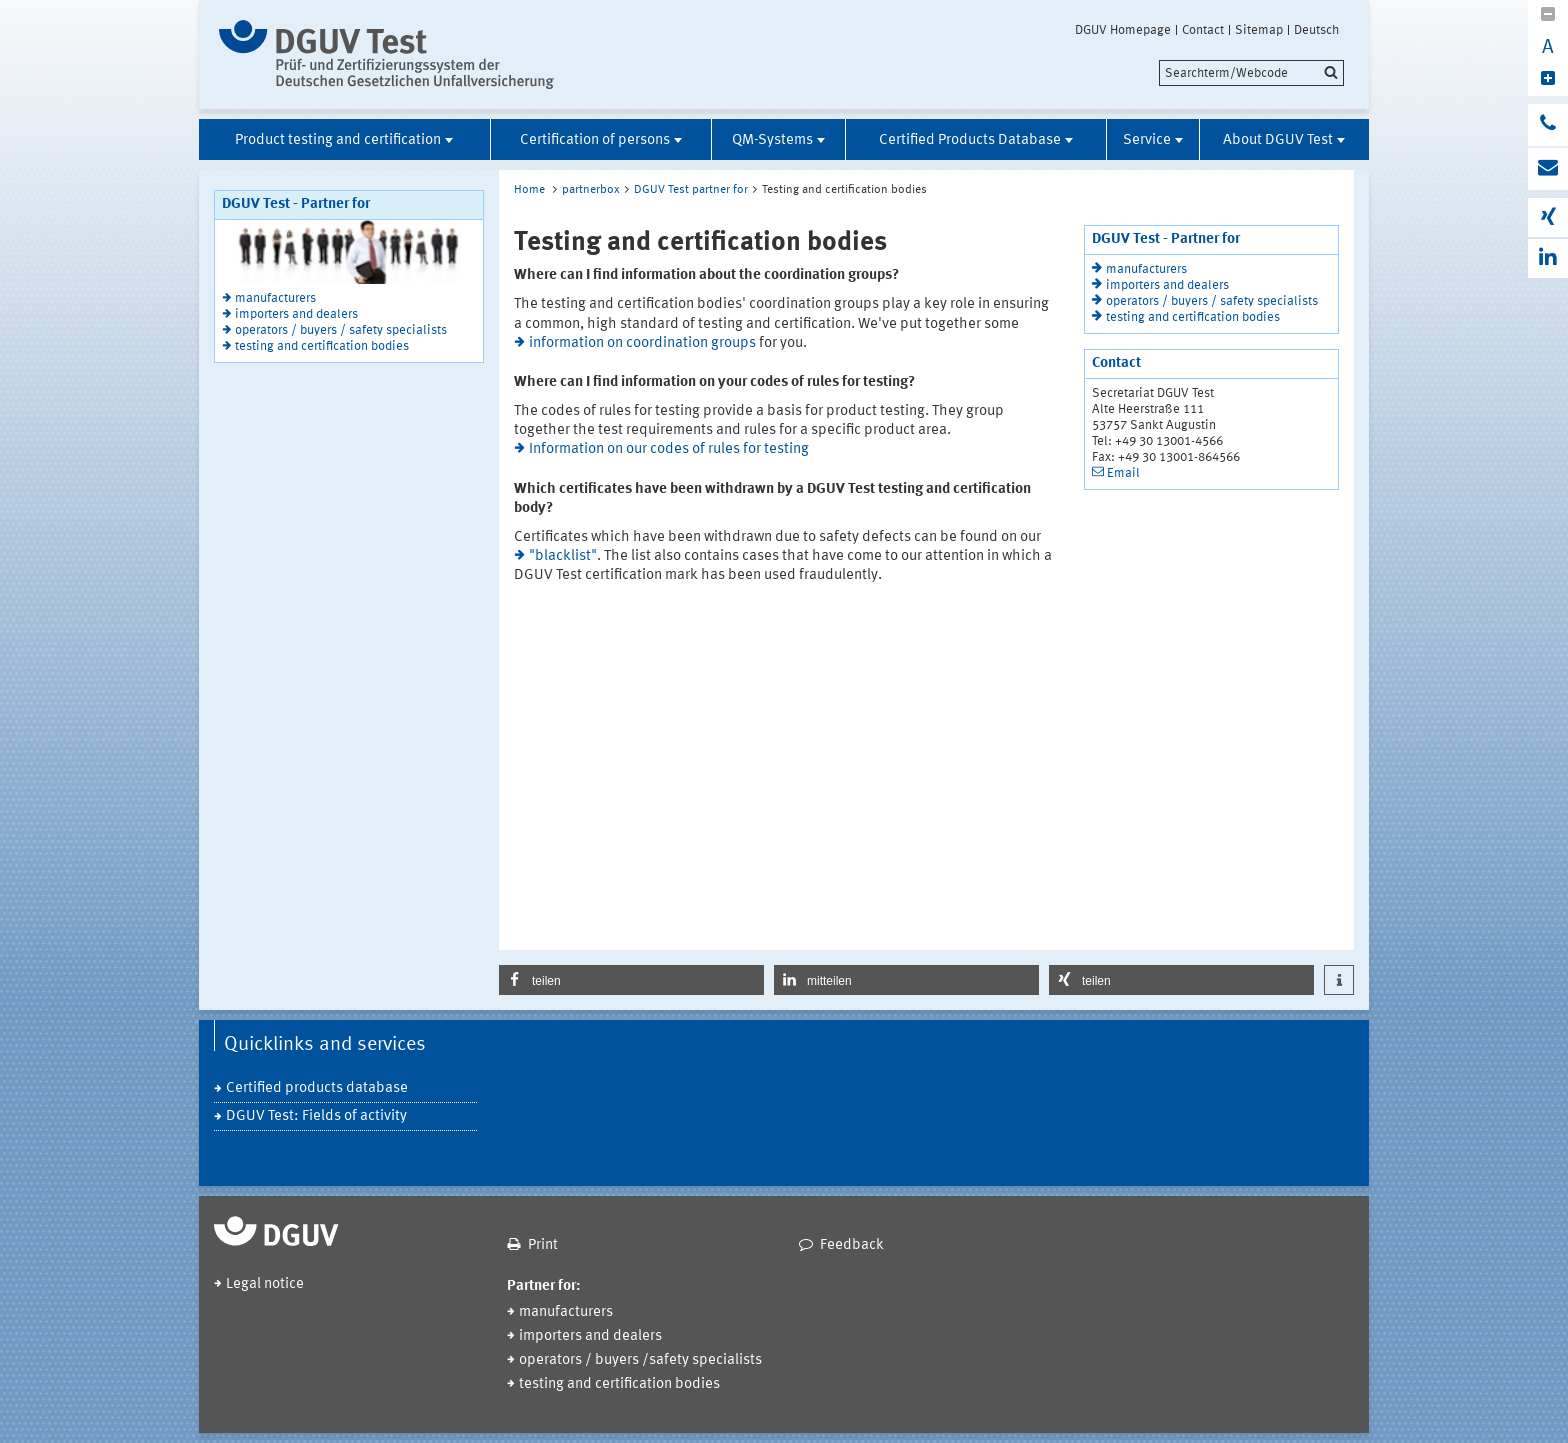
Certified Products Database (970, 140)
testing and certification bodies (322, 346)
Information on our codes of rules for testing (669, 449)
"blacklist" (563, 556)
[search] (1251, 73)
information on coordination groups (642, 343)
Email (1123, 473)
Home (529, 190)
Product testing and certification (338, 140)
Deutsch (1316, 30)
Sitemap (1259, 30)
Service (1147, 140)
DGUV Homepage (1123, 30)
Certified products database (317, 1088)
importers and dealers (296, 314)
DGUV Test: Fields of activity (316, 1116)
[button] (631, 980)
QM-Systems (772, 140)
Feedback (852, 1245)
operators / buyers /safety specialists (640, 1360)
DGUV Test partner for (691, 190)
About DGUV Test (1278, 140)
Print (543, 1245)
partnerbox (591, 190)
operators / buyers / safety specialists (341, 330)
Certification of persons (595, 140)
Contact (1203, 30)
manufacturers (275, 298)
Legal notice (265, 1284)
